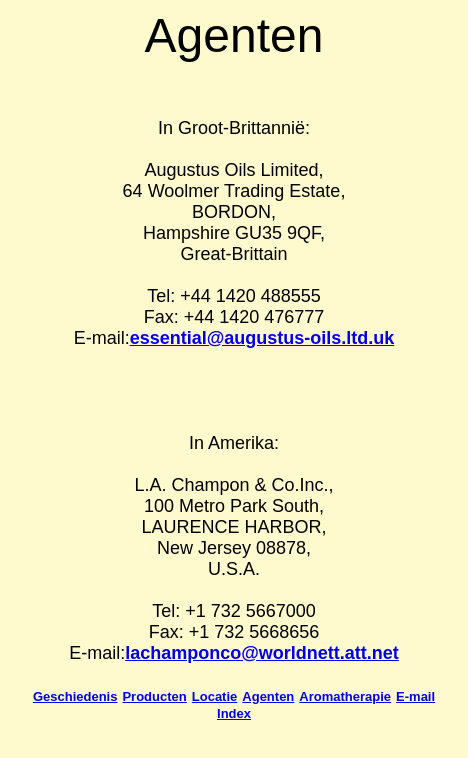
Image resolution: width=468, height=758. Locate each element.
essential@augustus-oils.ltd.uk (262, 338)
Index (234, 713)
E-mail (415, 696)
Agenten (268, 696)
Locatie (215, 696)
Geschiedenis (75, 696)
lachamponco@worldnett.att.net (262, 653)
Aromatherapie (345, 696)
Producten (154, 696)
